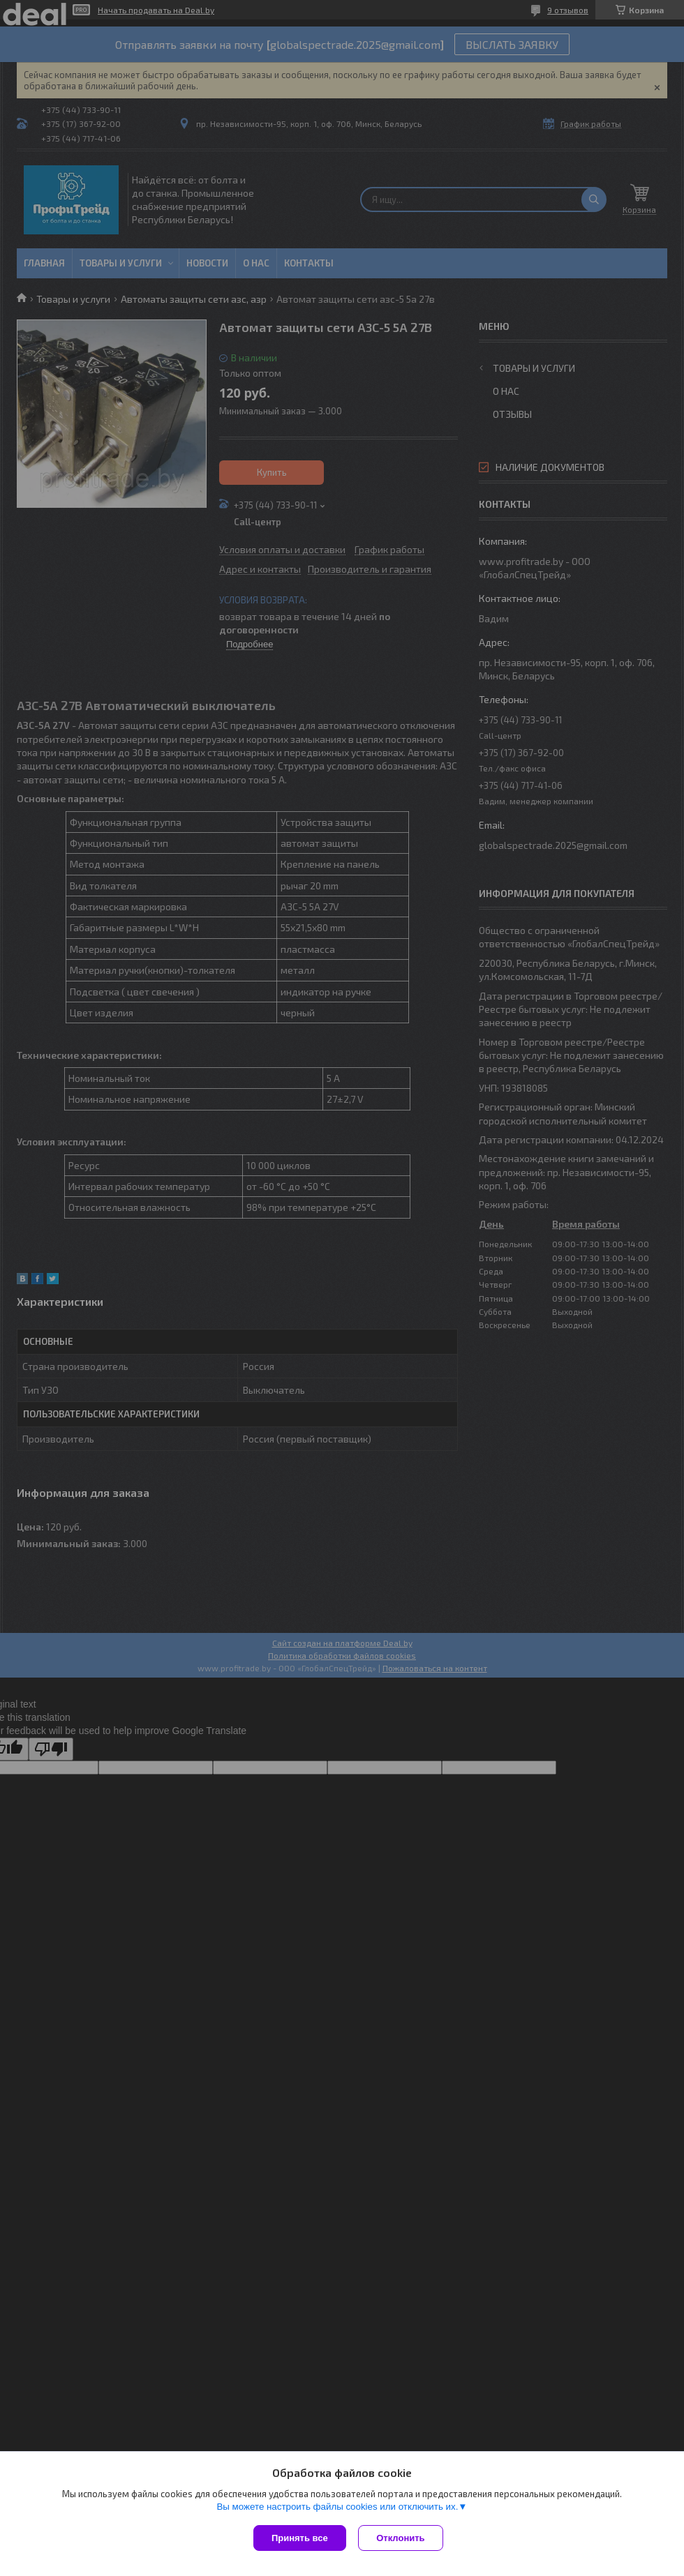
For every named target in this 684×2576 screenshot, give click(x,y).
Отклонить (402, 2538)
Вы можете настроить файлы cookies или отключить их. (337, 2508)
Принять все (300, 2538)
